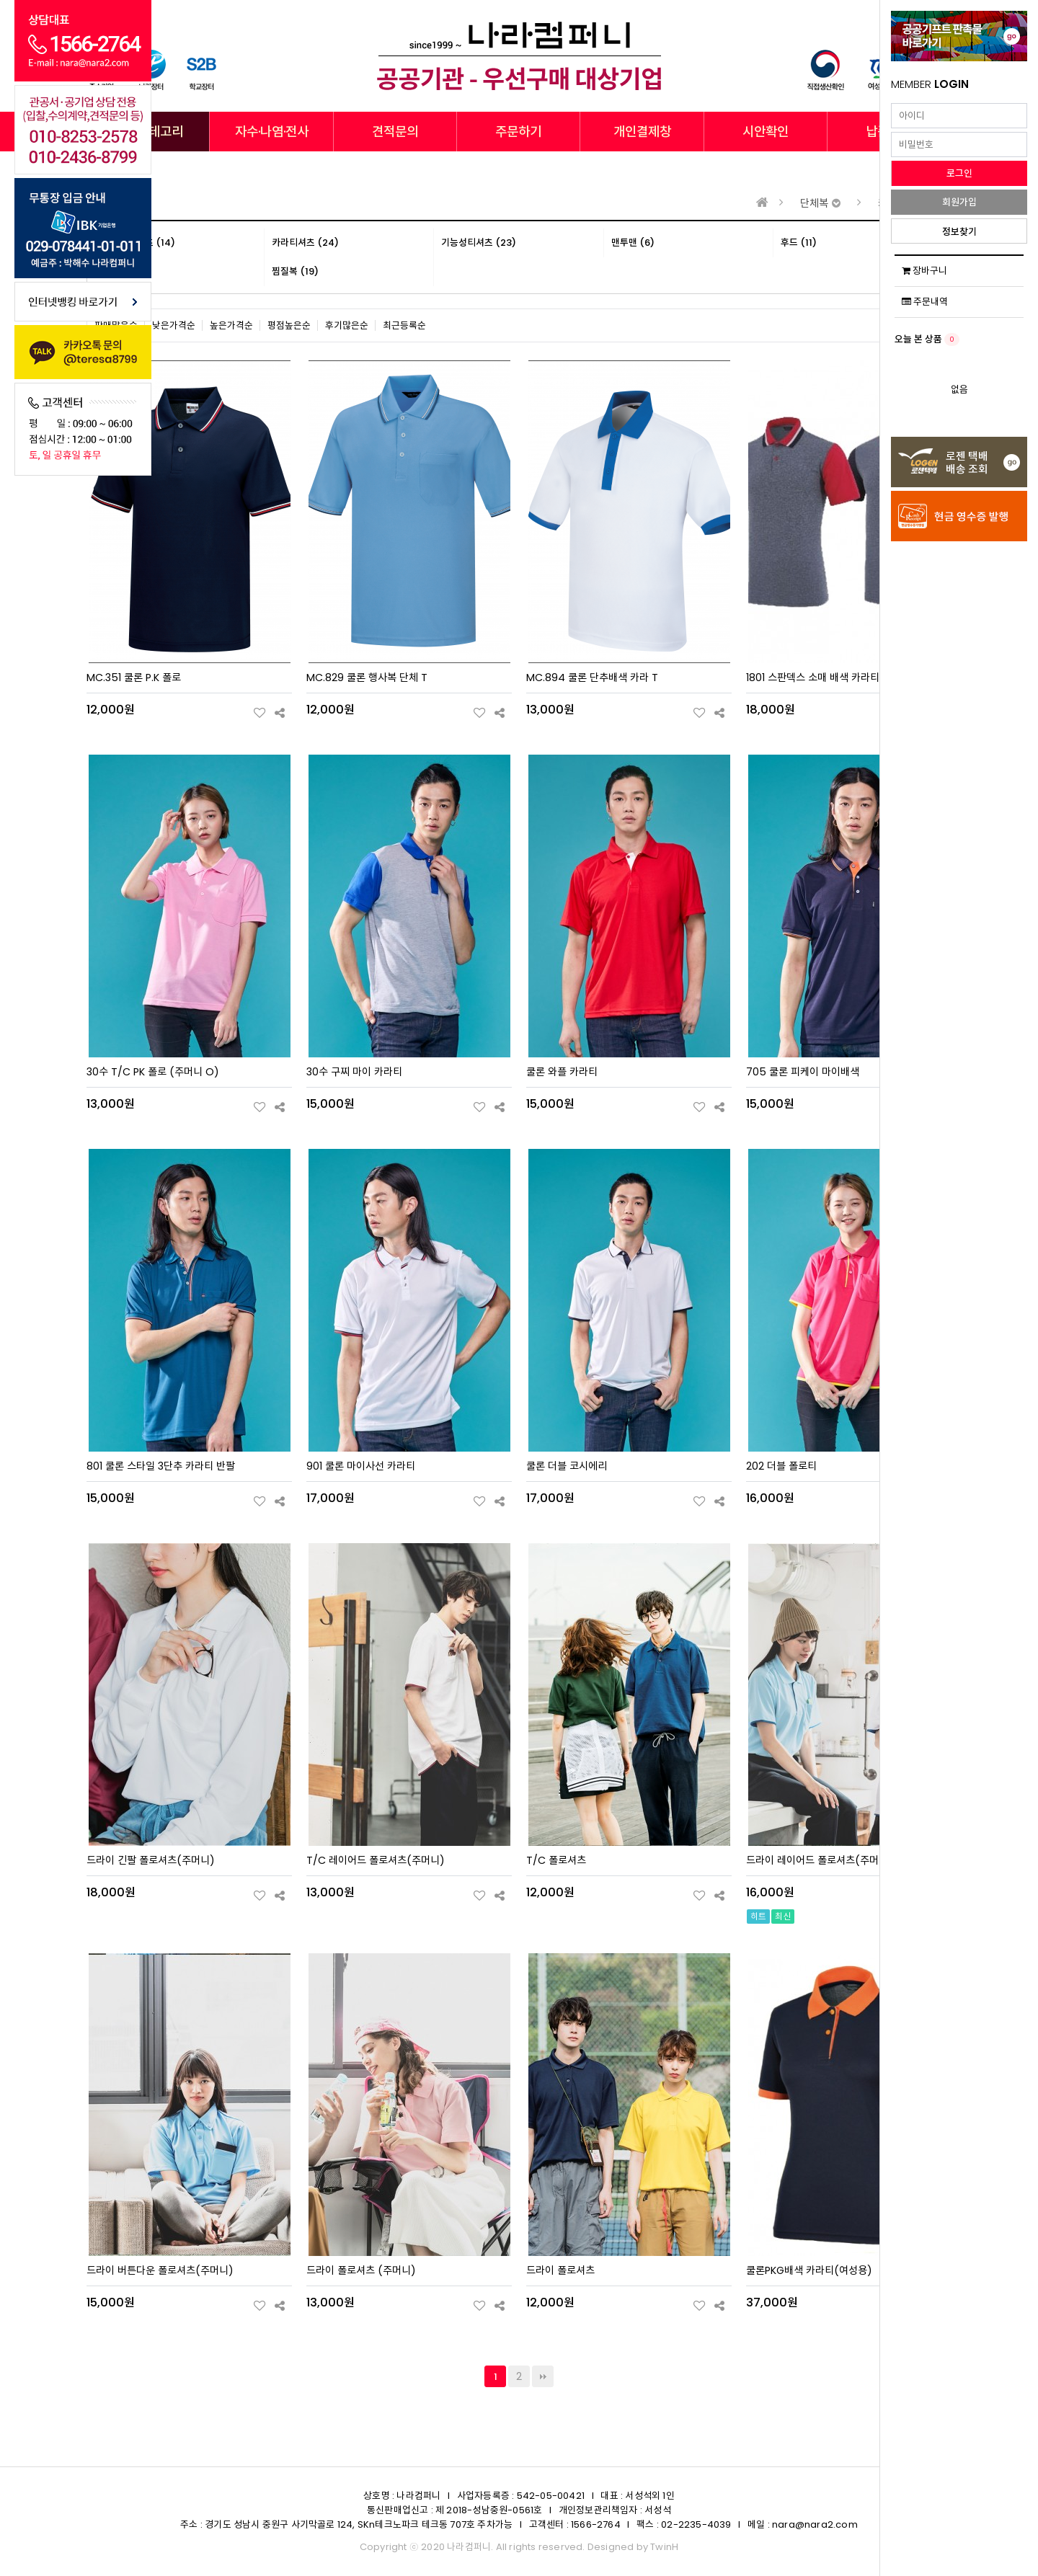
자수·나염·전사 (272, 132)
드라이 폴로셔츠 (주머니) (361, 2270)
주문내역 (925, 301)
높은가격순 (231, 325)
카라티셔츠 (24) (305, 242)
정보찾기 (959, 232)
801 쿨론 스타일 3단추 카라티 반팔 (160, 1466)
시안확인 (765, 132)
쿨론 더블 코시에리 (566, 1466)
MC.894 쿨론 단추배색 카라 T (592, 677)
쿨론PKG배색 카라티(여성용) (809, 2270)
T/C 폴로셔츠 (556, 1860)
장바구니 (924, 270)
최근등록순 (404, 325)
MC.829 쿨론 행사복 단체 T (366, 677)
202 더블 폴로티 (781, 1466)
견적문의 (395, 132)
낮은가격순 (173, 325)
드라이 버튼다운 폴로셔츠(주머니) (160, 2270)
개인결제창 (642, 132)
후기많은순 (346, 325)
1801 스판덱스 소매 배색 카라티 (812, 677)
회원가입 (959, 202)
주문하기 (518, 132)
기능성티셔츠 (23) (478, 242)
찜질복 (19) (295, 271)
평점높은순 (289, 325)
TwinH (664, 2547)
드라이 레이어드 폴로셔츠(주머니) (819, 1860)
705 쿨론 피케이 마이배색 (802, 1072)
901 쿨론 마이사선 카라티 (360, 1466)
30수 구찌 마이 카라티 (354, 1072)
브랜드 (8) (123, 271)
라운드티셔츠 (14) (138, 242)
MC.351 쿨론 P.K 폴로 (133, 677)
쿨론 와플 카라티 (562, 1072)
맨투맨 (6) (633, 242)
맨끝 (543, 2376)
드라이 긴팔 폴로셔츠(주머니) (150, 1860)
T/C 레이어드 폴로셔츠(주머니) (375, 1860)
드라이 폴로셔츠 (560, 2270)
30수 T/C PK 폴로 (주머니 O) (152, 1072)
